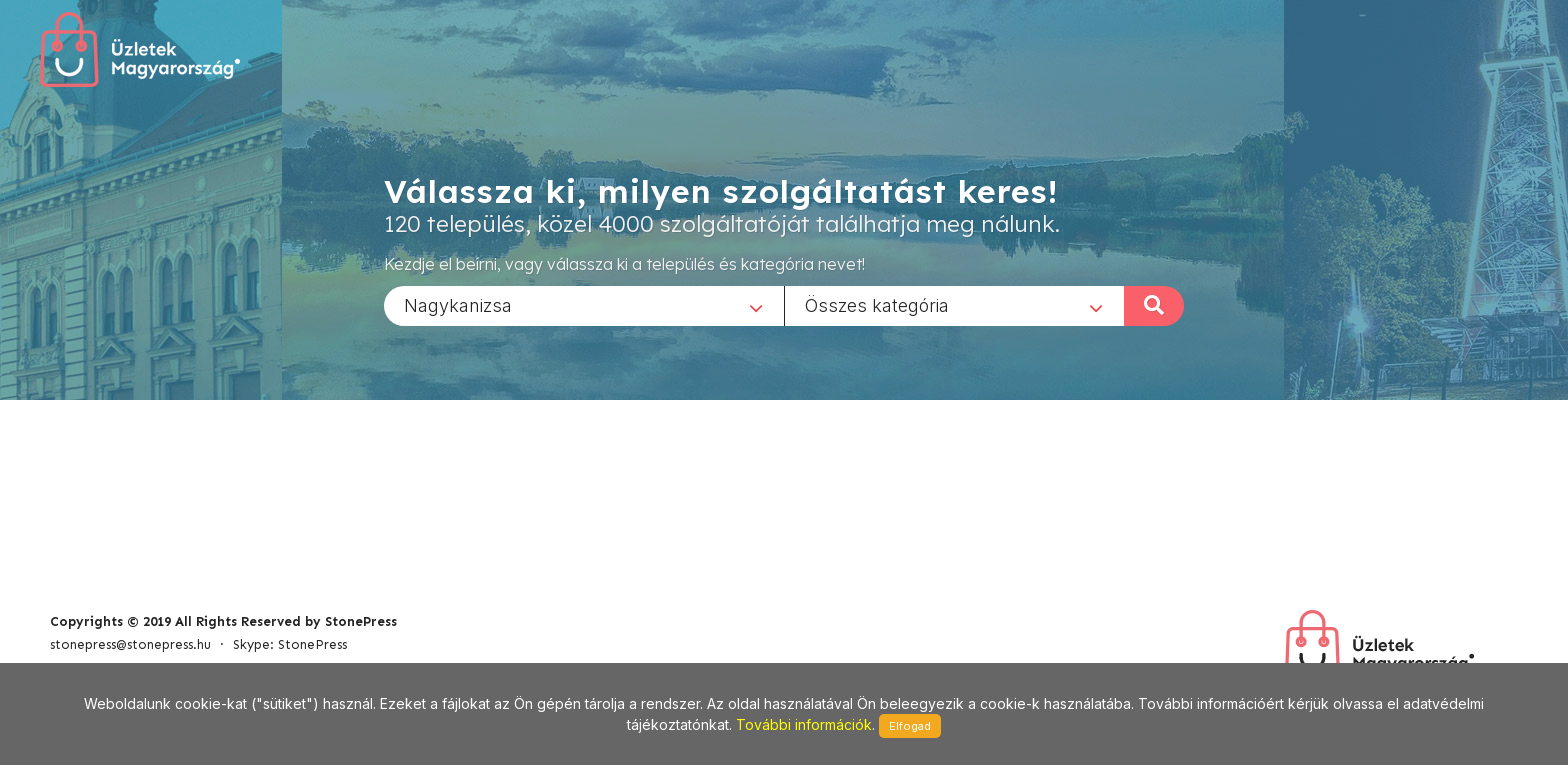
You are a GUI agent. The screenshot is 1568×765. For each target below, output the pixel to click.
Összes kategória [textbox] (877, 304)
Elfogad (910, 726)
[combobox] (584, 305)
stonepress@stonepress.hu (130, 644)
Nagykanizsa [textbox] (458, 304)
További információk (804, 724)
